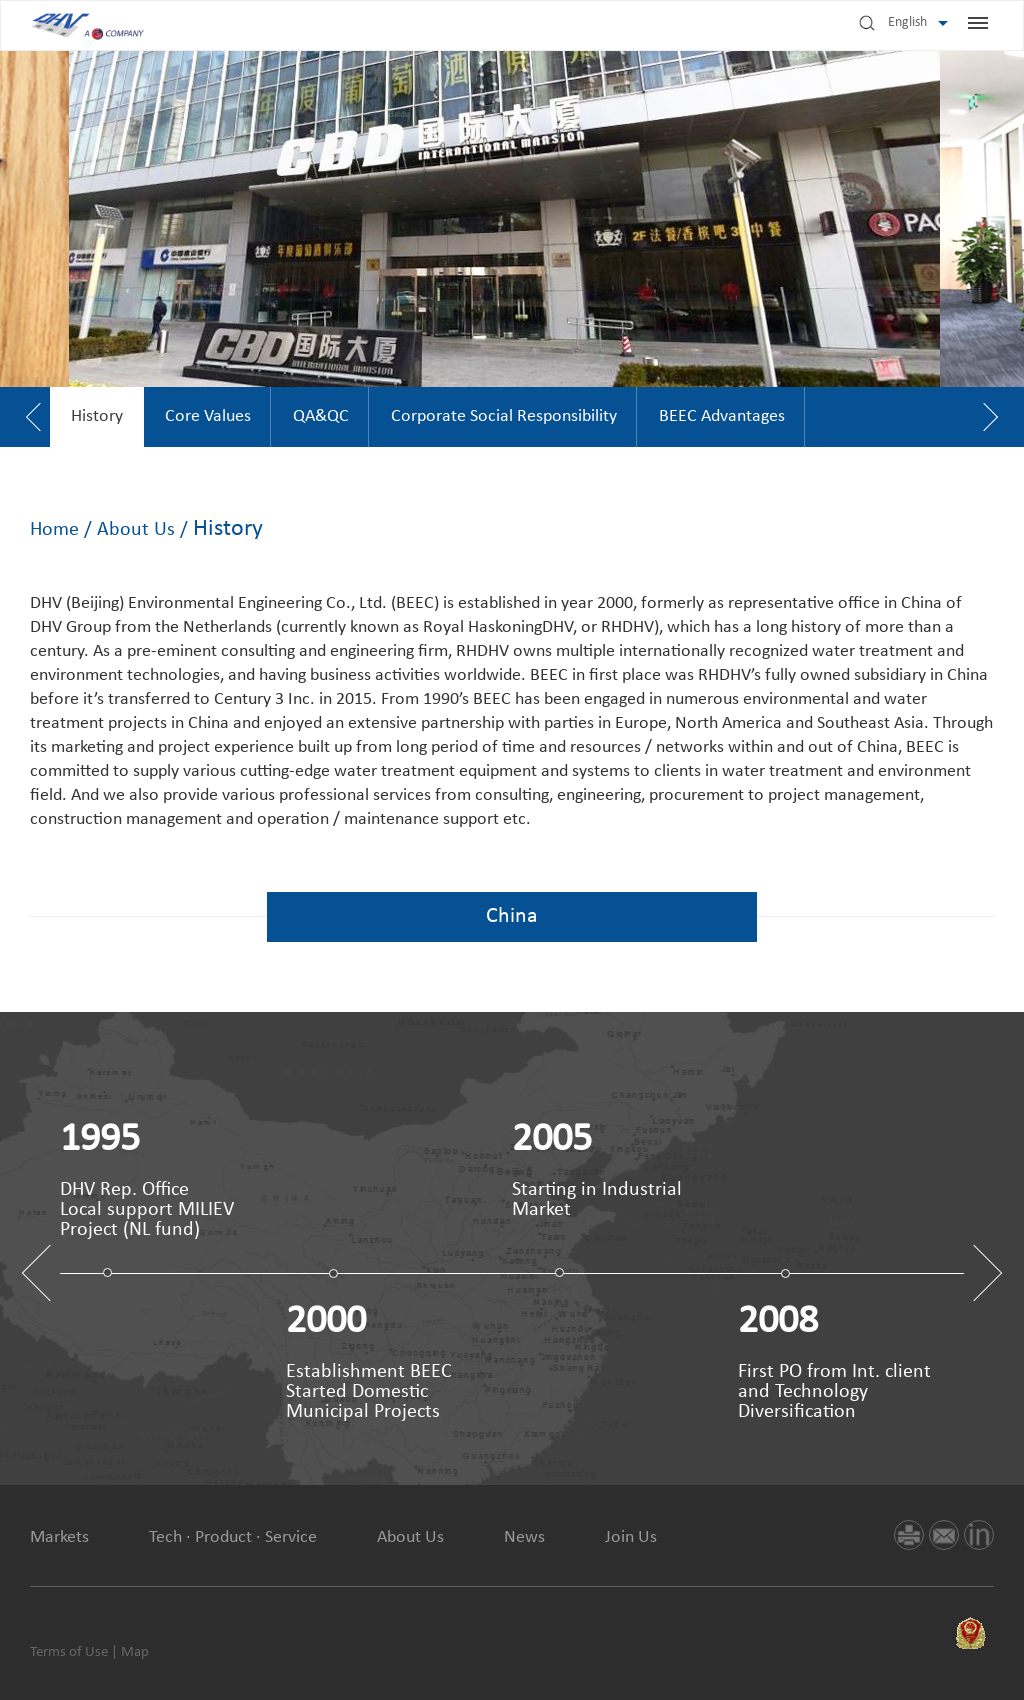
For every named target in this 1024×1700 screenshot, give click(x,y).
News (524, 1537)
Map (135, 1652)
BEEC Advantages (722, 416)
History (97, 416)
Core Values (208, 416)
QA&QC (321, 416)
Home (54, 530)
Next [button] (974, 1273)
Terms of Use (69, 1652)
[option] (97, 417)
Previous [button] (50, 1273)
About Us (136, 530)
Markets (59, 1537)
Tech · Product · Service (233, 1537)
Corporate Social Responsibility (504, 416)
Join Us (631, 1537)
